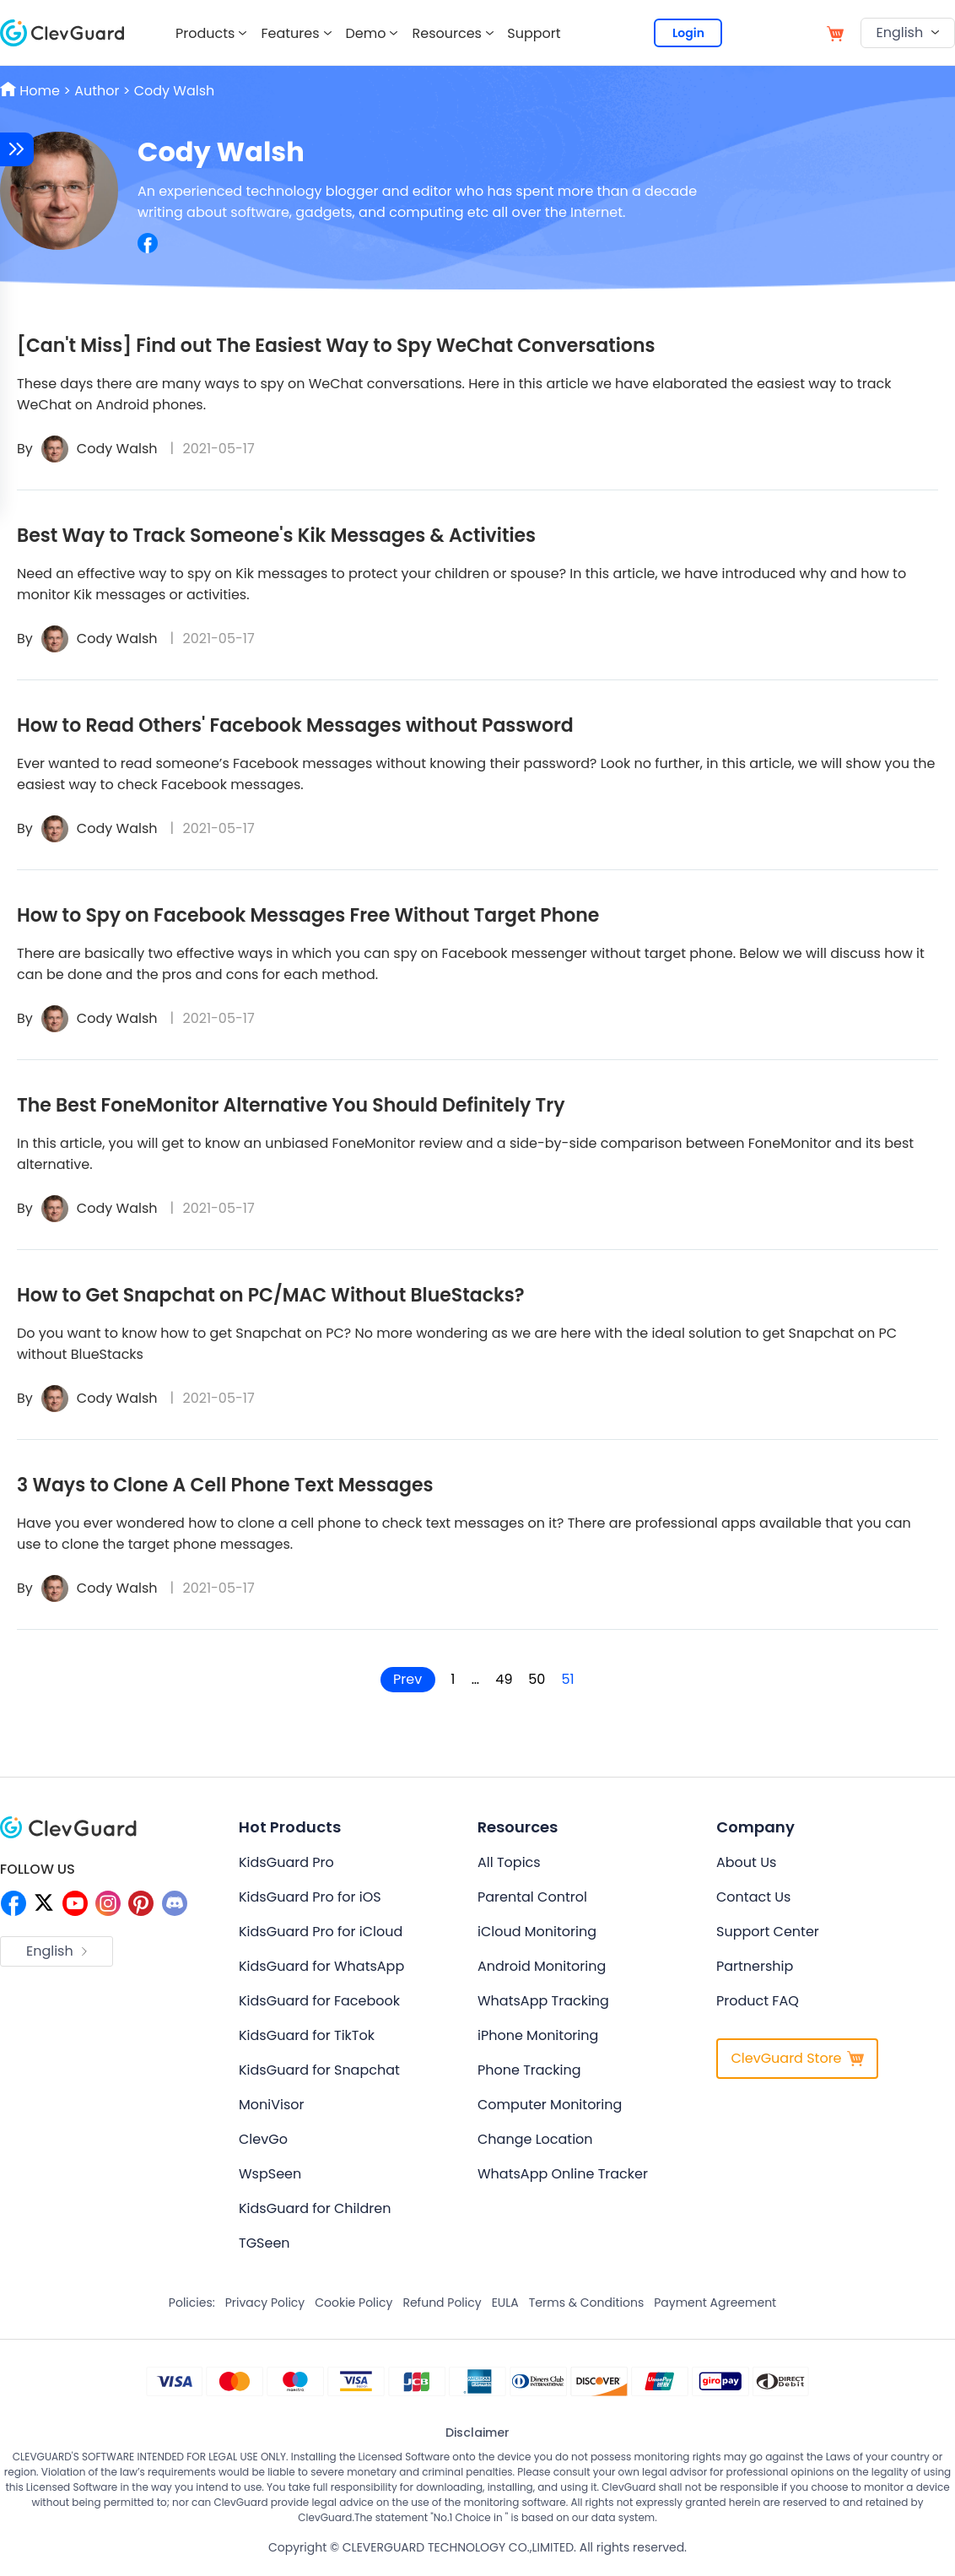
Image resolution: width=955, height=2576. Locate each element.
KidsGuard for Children (315, 2208)
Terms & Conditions (586, 2302)
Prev (405, 1679)
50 (538, 1679)
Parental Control (532, 1897)
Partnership (754, 1966)
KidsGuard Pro (286, 1862)
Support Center (767, 1931)
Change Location (535, 2139)
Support (534, 33)
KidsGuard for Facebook (319, 2000)
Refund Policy (441, 2302)
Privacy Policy (265, 2302)
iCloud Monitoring (537, 1931)
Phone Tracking (529, 2070)
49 (504, 1679)
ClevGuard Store (797, 2058)
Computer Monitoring (550, 2104)
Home (31, 90)
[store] (835, 32)
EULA (505, 2302)
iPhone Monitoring (538, 2035)
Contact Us (753, 1897)
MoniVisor (272, 2104)
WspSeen (270, 2174)
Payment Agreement (715, 2302)
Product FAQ (757, 2000)
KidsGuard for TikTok (307, 2035)
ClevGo (263, 2139)
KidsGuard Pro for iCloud (320, 1931)
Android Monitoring (542, 1966)
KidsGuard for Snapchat (319, 2070)
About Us (746, 1862)
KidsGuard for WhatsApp (321, 1966)
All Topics (509, 1862)
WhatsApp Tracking (543, 2000)
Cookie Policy (353, 2302)
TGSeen (264, 2243)
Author (96, 90)
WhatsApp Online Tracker (563, 2174)
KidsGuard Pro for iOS (310, 1897)
